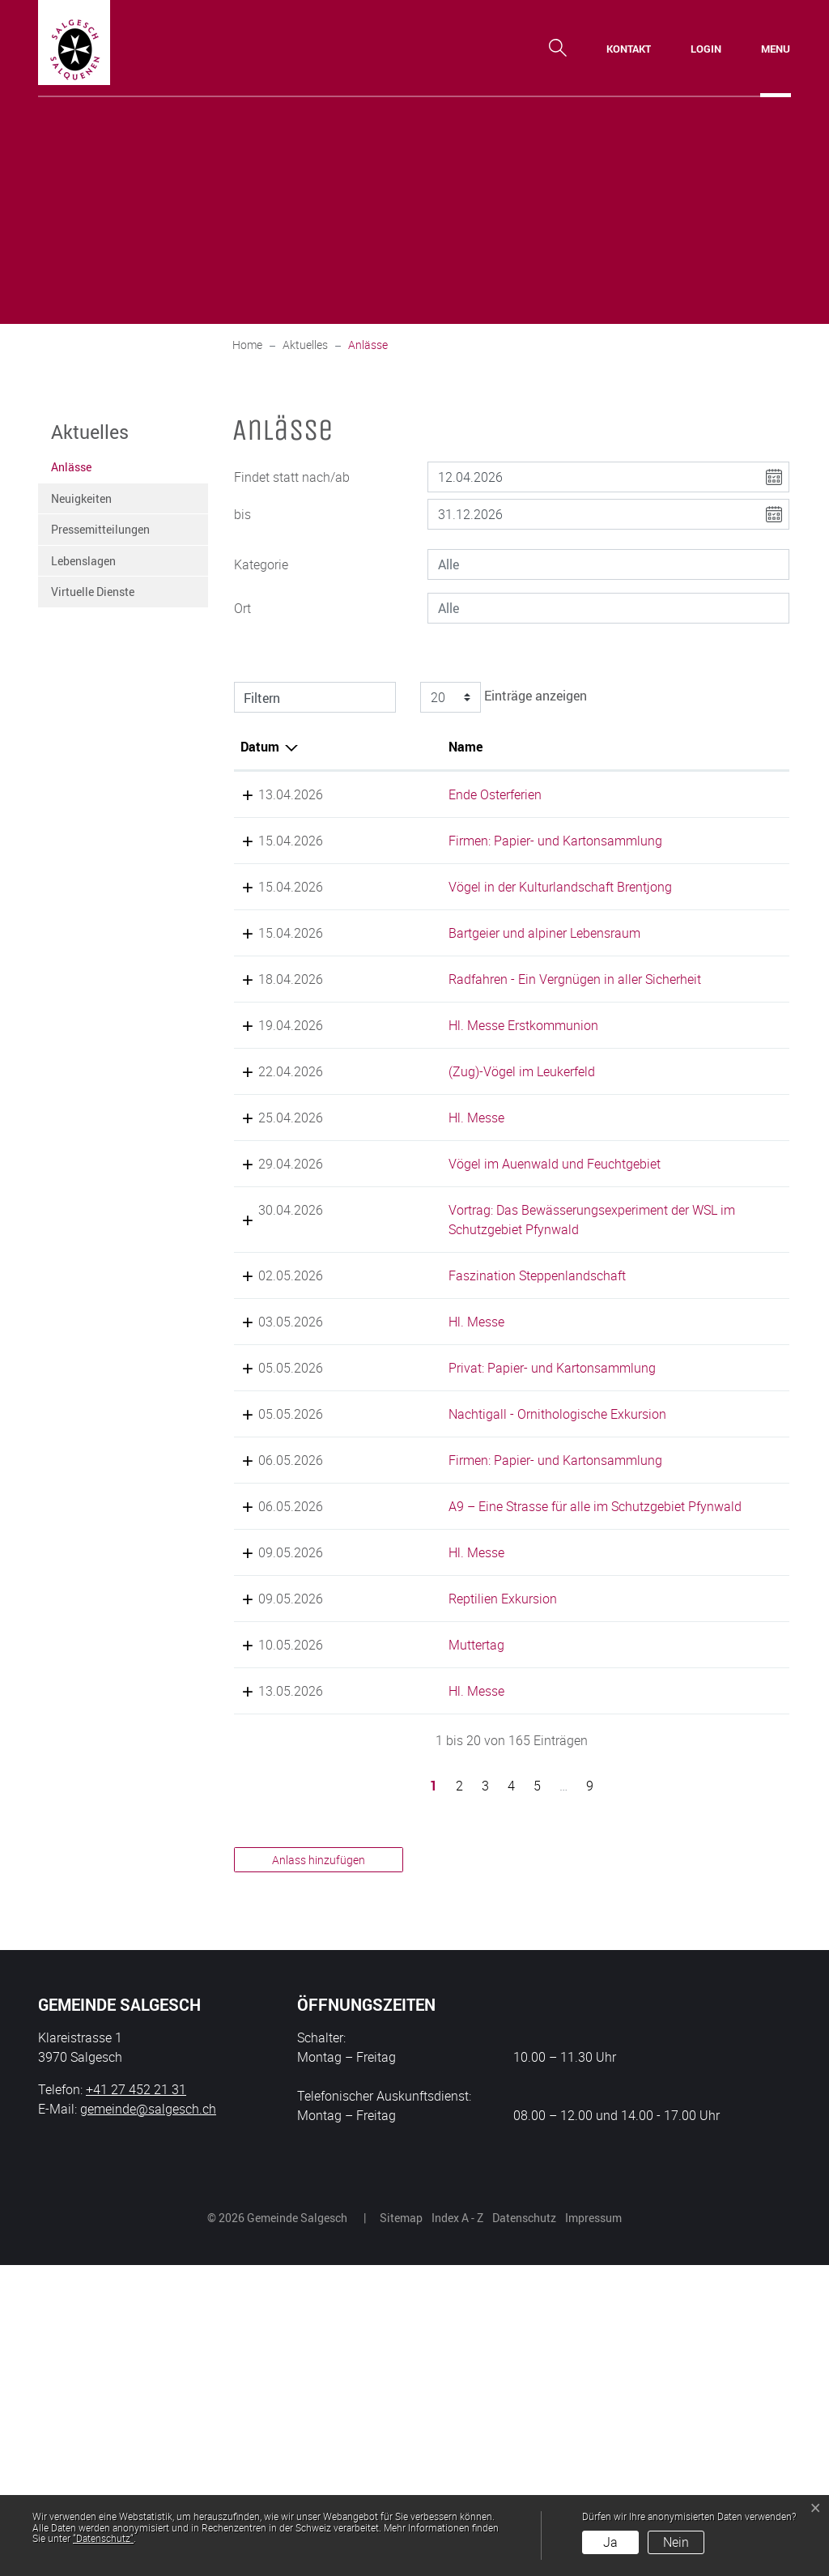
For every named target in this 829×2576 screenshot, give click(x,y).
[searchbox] (608, 564)
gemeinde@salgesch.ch (148, 2420)
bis (242, 514)
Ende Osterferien (439, 794)
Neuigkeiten (81, 498)
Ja (610, 2542)
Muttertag (421, 1956)
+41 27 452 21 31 (136, 2400)
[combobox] (608, 564)
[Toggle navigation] (775, 48)
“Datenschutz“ (103, 2537)
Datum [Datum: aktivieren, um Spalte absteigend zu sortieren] (259, 747)
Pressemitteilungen (100, 529)
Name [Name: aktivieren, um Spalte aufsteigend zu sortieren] (410, 747)
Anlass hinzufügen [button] (318, 2170)
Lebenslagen (83, 560)
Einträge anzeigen (501, 697)
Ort (242, 608)
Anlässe (90, 471)
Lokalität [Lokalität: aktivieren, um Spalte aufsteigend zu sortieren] (606, 747)
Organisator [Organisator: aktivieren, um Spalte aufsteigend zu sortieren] (724, 747)
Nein (676, 2542)
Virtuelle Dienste (92, 591)
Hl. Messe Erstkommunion (467, 1122)
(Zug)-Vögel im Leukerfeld (466, 1168)
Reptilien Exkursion (447, 1871)
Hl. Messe (421, 1234)
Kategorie (261, 564)
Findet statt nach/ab (292, 477)
